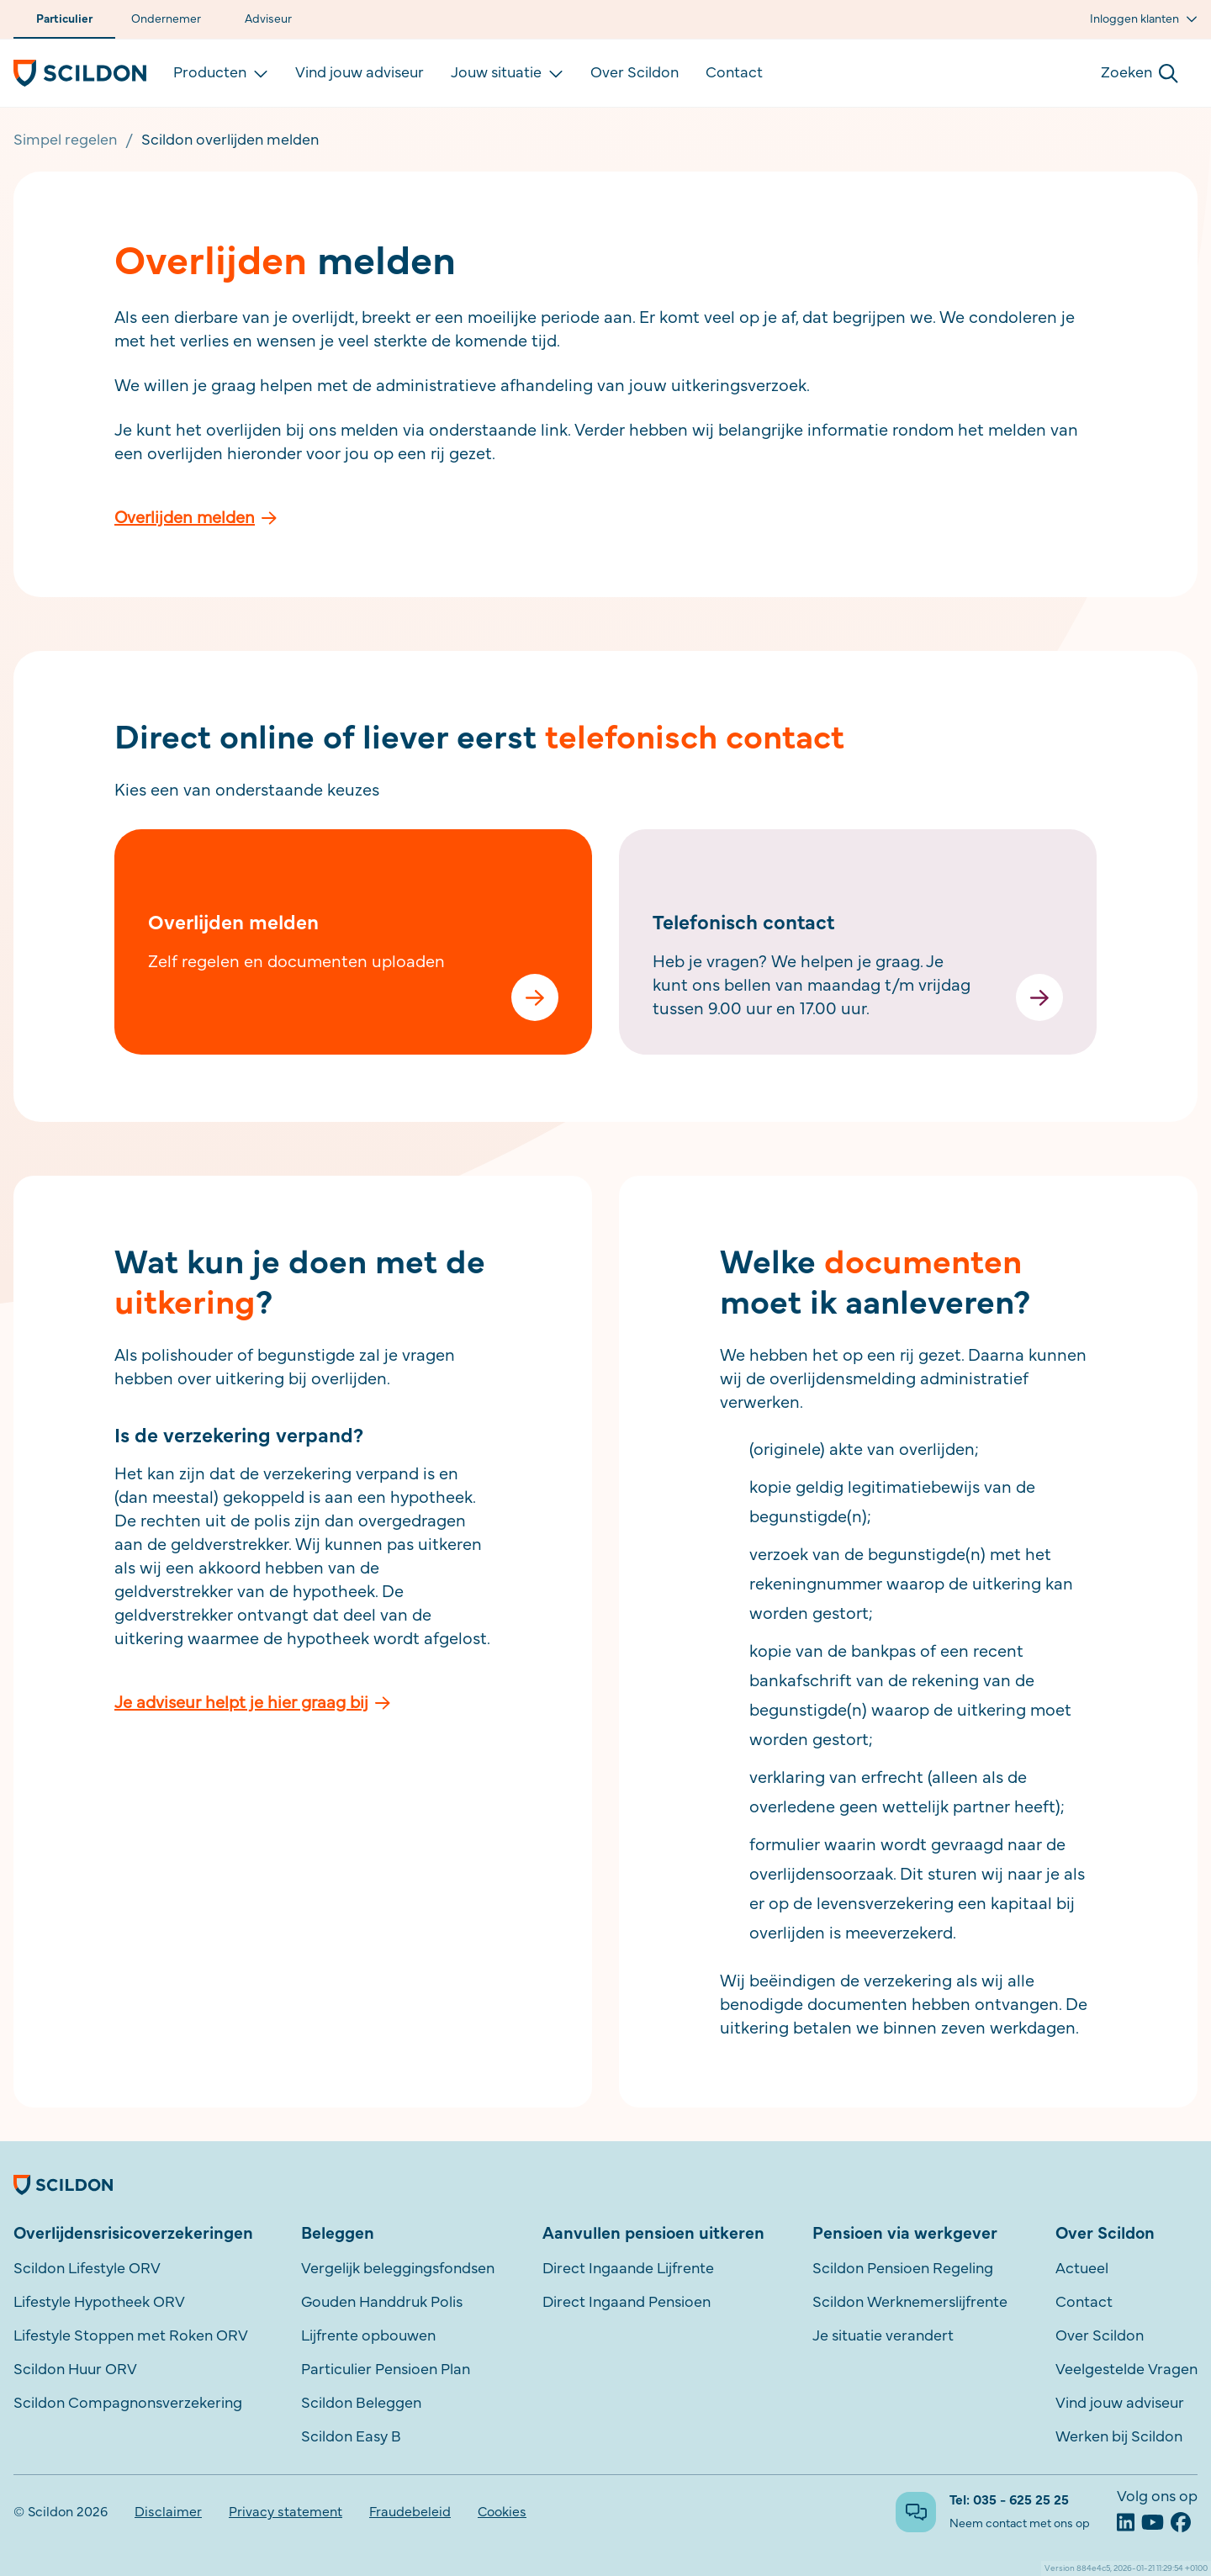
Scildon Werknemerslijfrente (909, 2302)
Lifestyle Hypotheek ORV (99, 2302)
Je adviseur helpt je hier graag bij (252, 1703)
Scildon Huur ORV (75, 2370)
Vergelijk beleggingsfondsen (397, 2269)
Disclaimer (168, 2512)
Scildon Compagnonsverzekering (127, 2403)
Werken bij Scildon (1118, 2437)
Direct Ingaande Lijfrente (628, 2269)
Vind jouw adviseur (359, 73)
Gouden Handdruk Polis (382, 2302)
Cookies (502, 2512)
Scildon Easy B (351, 2437)
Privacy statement (285, 2512)
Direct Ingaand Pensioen (626, 2302)
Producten (220, 73)
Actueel (1081, 2269)
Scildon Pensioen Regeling (902, 2269)
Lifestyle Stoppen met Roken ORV (130, 2336)
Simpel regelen (65, 140)
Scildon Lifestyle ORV (87, 2269)
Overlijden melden (195, 518)
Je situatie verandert (883, 2336)
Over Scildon (634, 73)
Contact (734, 73)
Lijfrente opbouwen (368, 2336)
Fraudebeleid (410, 2512)
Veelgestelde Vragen (1126, 2370)
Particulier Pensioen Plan (385, 2370)
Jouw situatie (507, 73)
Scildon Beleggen (361, 2403)
